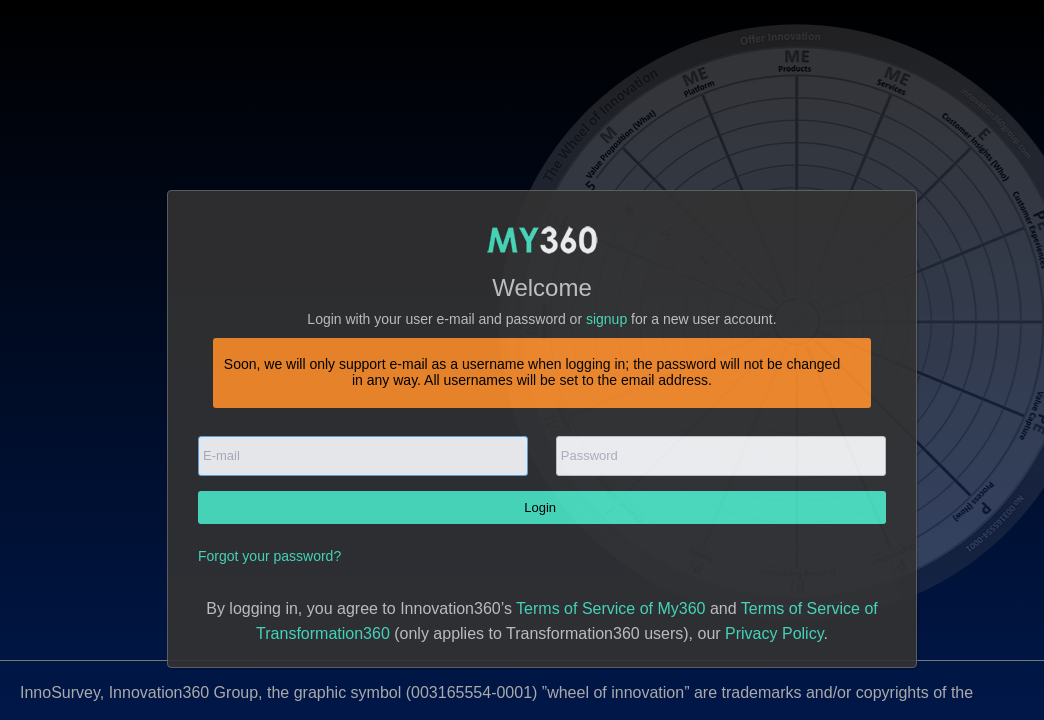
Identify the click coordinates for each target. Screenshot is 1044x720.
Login (541, 507)
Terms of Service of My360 (610, 608)
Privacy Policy (774, 633)
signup (606, 319)
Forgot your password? (269, 556)
